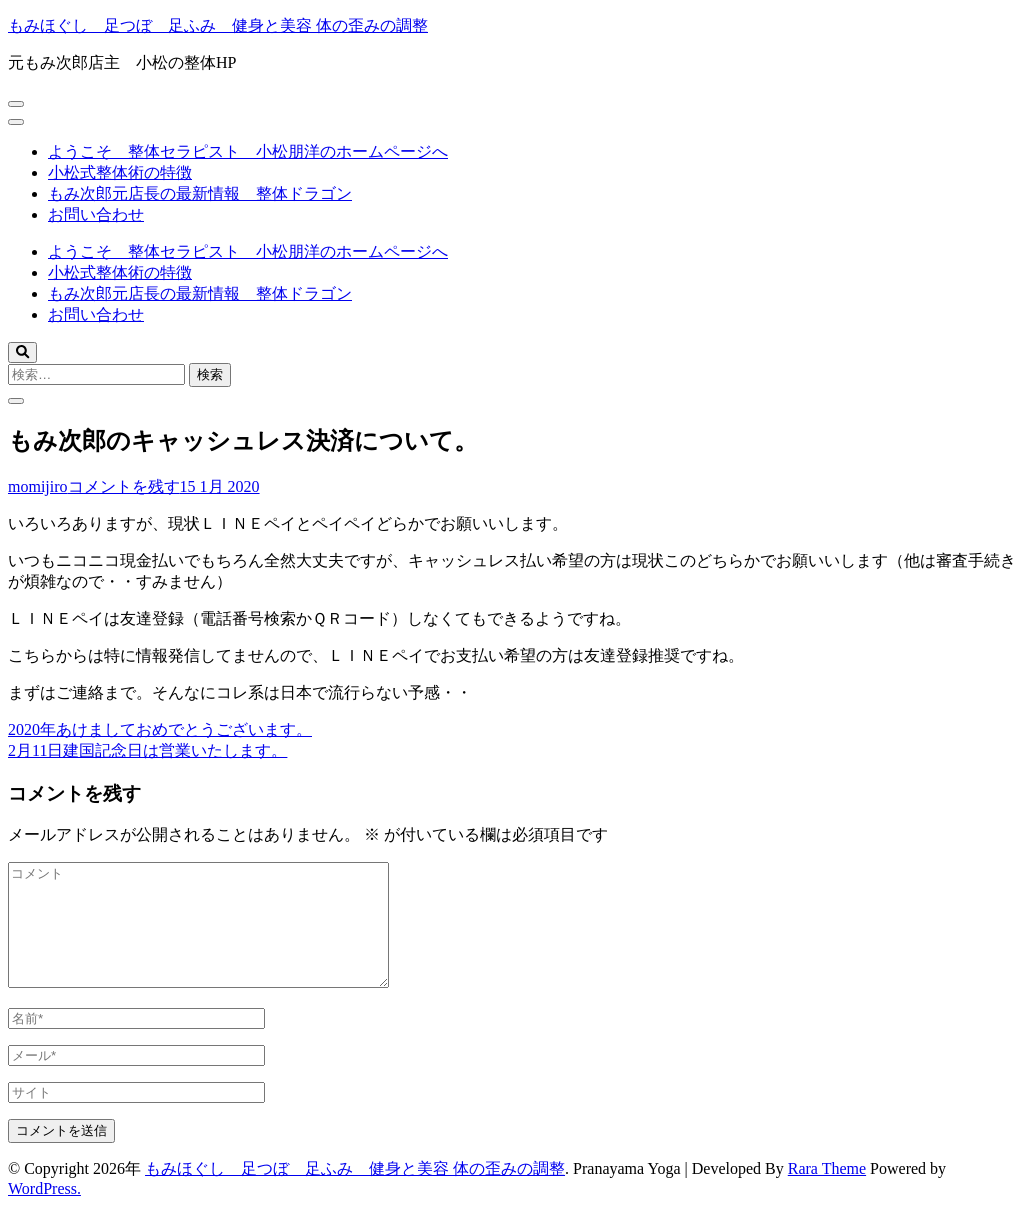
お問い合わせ (96, 214)
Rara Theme (827, 1192)
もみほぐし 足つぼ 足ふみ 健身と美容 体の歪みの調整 (218, 25)
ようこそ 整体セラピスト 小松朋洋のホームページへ (248, 151)
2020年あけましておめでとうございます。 (160, 729)
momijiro (38, 486)
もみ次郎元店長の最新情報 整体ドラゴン (200, 193)
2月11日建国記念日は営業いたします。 (147, 750)
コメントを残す (124, 486)
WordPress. (44, 1212)
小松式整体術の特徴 (120, 172)
